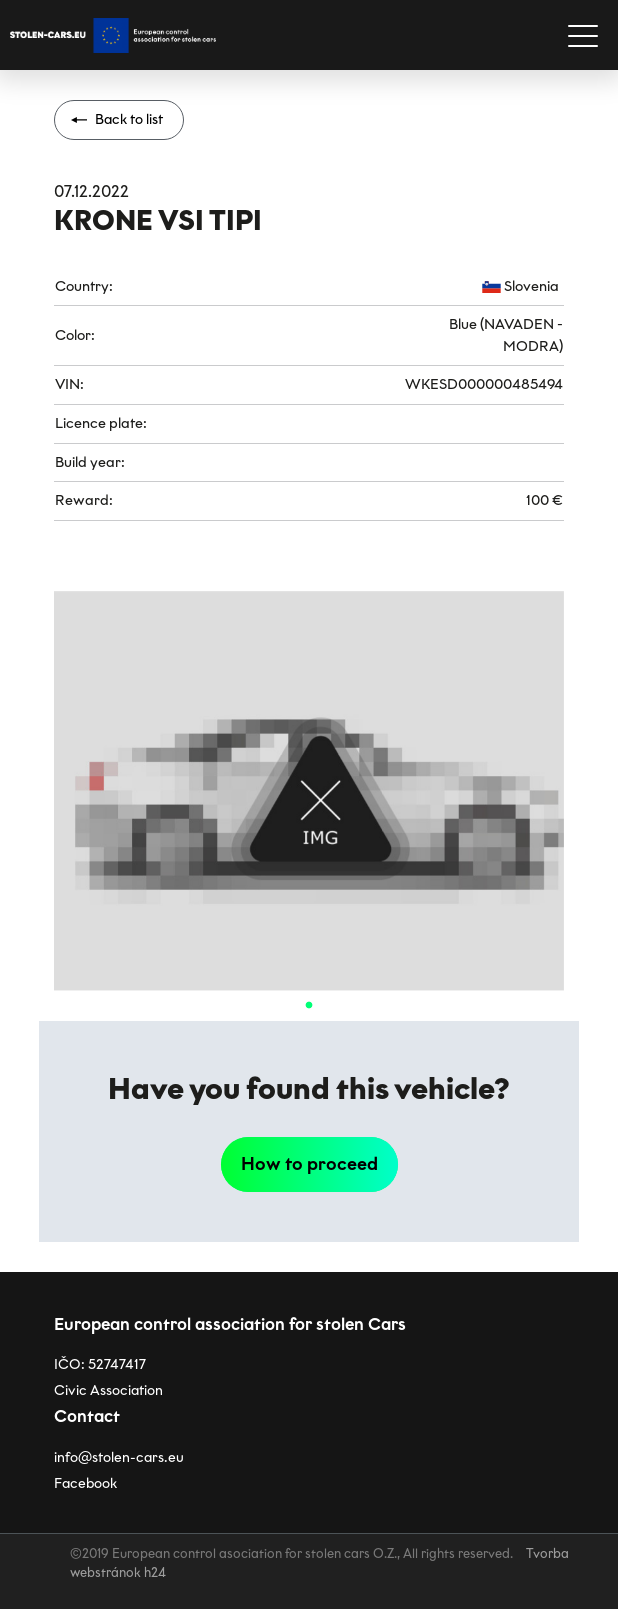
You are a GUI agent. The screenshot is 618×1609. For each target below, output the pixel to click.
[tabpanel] (309, 791)
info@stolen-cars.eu (119, 1457)
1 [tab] (309, 1006)
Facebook (85, 1483)
